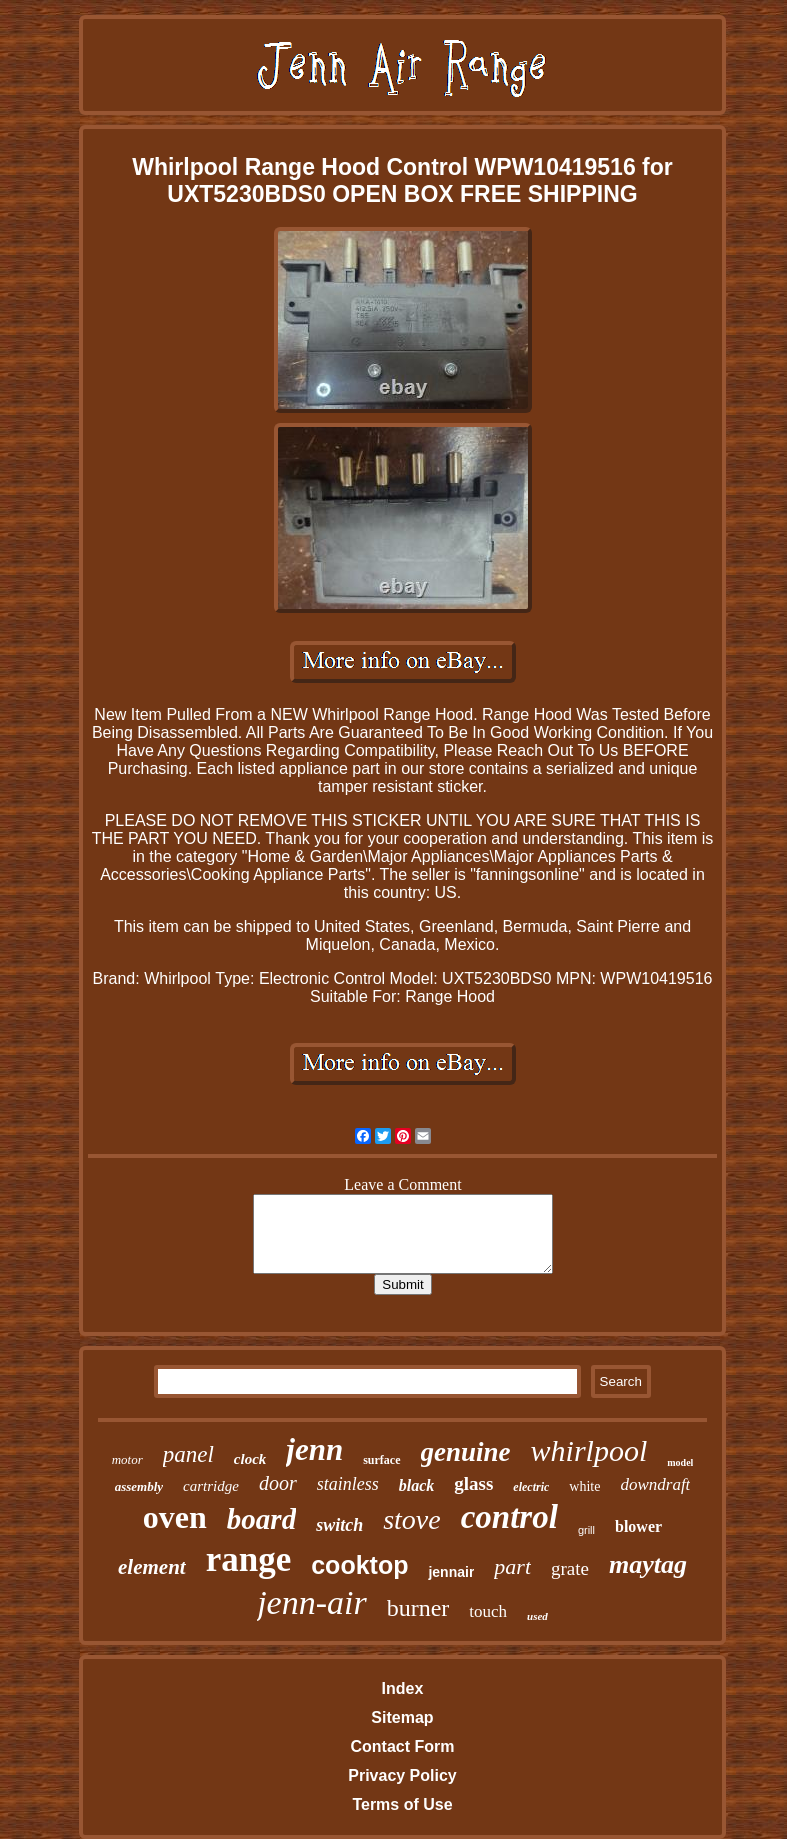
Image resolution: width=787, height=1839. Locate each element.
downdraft (655, 1484)
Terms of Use (402, 1804)
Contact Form (402, 1746)
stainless (348, 1484)
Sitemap (402, 1717)
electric (531, 1487)
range (249, 1559)
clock (250, 1459)
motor (127, 1459)
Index (403, 1688)
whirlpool (589, 1450)
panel (188, 1454)
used (537, 1616)
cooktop (359, 1565)
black (417, 1485)
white (584, 1486)
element (152, 1567)
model (680, 1462)
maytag (648, 1564)
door (278, 1483)
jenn (314, 1449)
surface (381, 1460)
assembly (139, 1486)
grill (586, 1530)
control (509, 1517)
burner (418, 1608)
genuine (466, 1452)
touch (488, 1611)
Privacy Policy (402, 1775)
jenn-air (312, 1602)
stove (412, 1519)
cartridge (211, 1486)
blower (638, 1526)
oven (175, 1517)
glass (473, 1483)
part (512, 1566)
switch (339, 1525)
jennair (451, 1572)
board (261, 1519)
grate (570, 1568)
